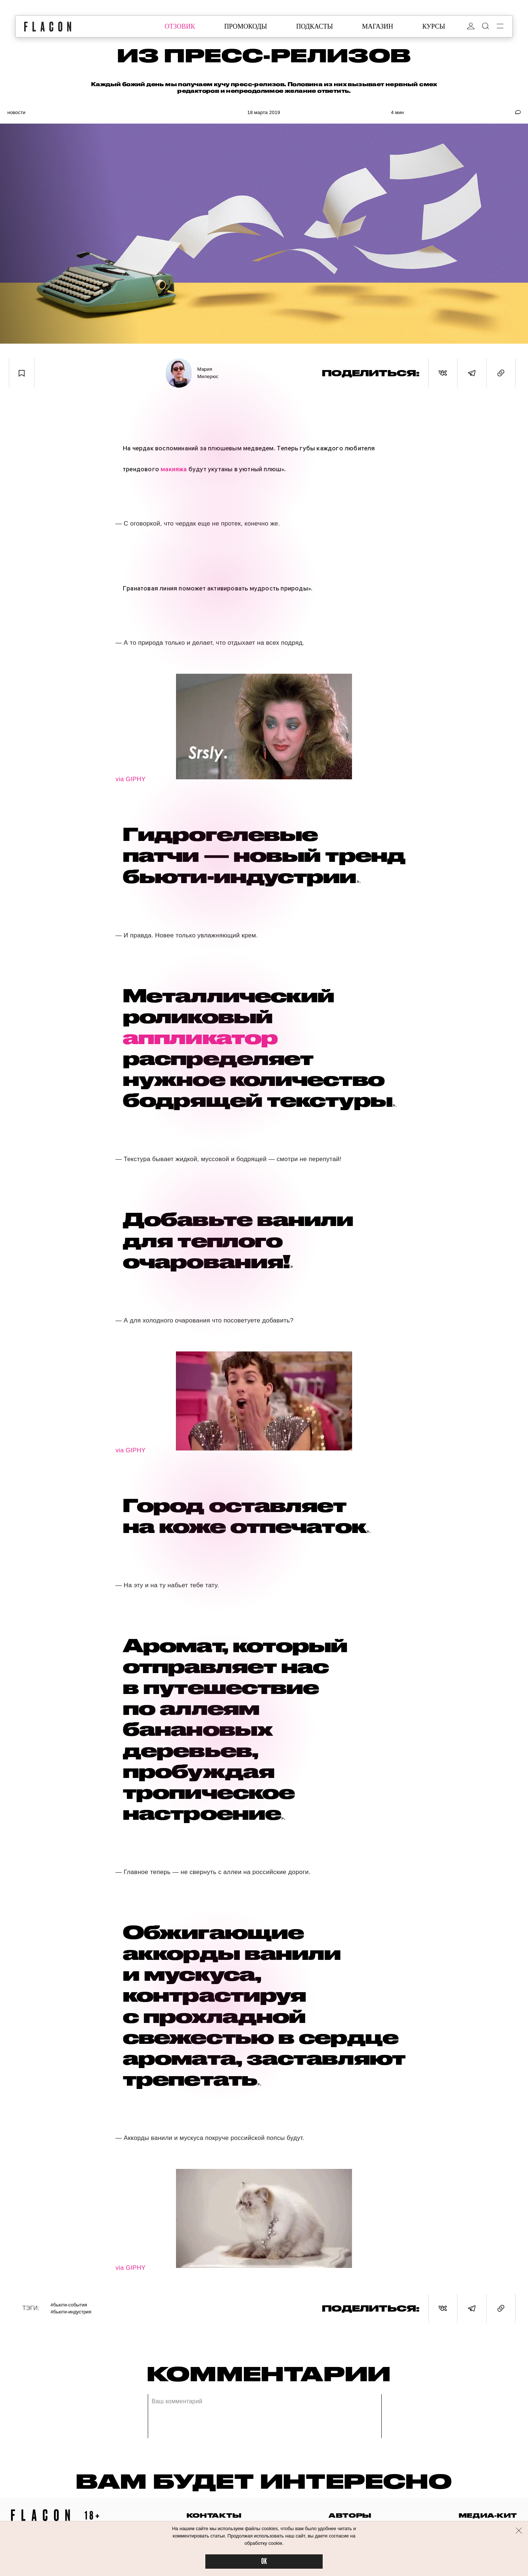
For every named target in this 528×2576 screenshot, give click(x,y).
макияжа (174, 469)
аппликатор (200, 1036)
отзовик (180, 26)
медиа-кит (488, 2515)
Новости (16, 112)
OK (264, 2561)
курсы (433, 26)
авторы (350, 2515)
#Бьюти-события (69, 2305)
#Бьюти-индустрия (71, 2312)
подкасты (314, 26)
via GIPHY (130, 779)
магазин (377, 26)
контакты (214, 2515)
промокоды (245, 26)
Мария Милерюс (208, 372)
